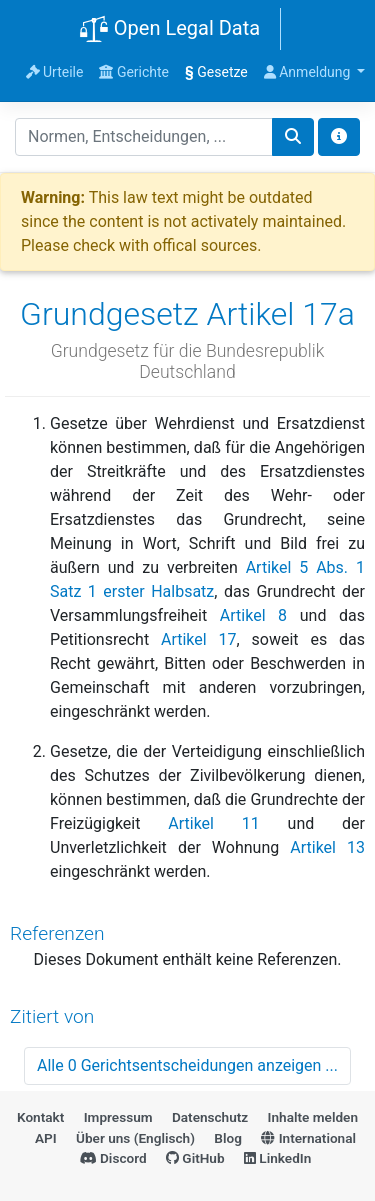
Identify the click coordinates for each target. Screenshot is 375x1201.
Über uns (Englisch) (135, 1138)
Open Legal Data (169, 30)
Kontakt (40, 1117)
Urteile (55, 72)
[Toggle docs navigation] (339, 137)
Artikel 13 (327, 847)
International (308, 1138)
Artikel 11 (214, 823)
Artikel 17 (199, 639)
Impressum (118, 1117)
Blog (228, 1138)
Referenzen (57, 933)
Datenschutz (210, 1117)
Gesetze (216, 72)
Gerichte (134, 72)
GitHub (195, 1158)
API (46, 1138)
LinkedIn (277, 1158)
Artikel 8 (253, 615)
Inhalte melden (313, 1117)
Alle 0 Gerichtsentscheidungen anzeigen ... (187, 1065)
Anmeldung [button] (309, 72)
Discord (113, 1158)
